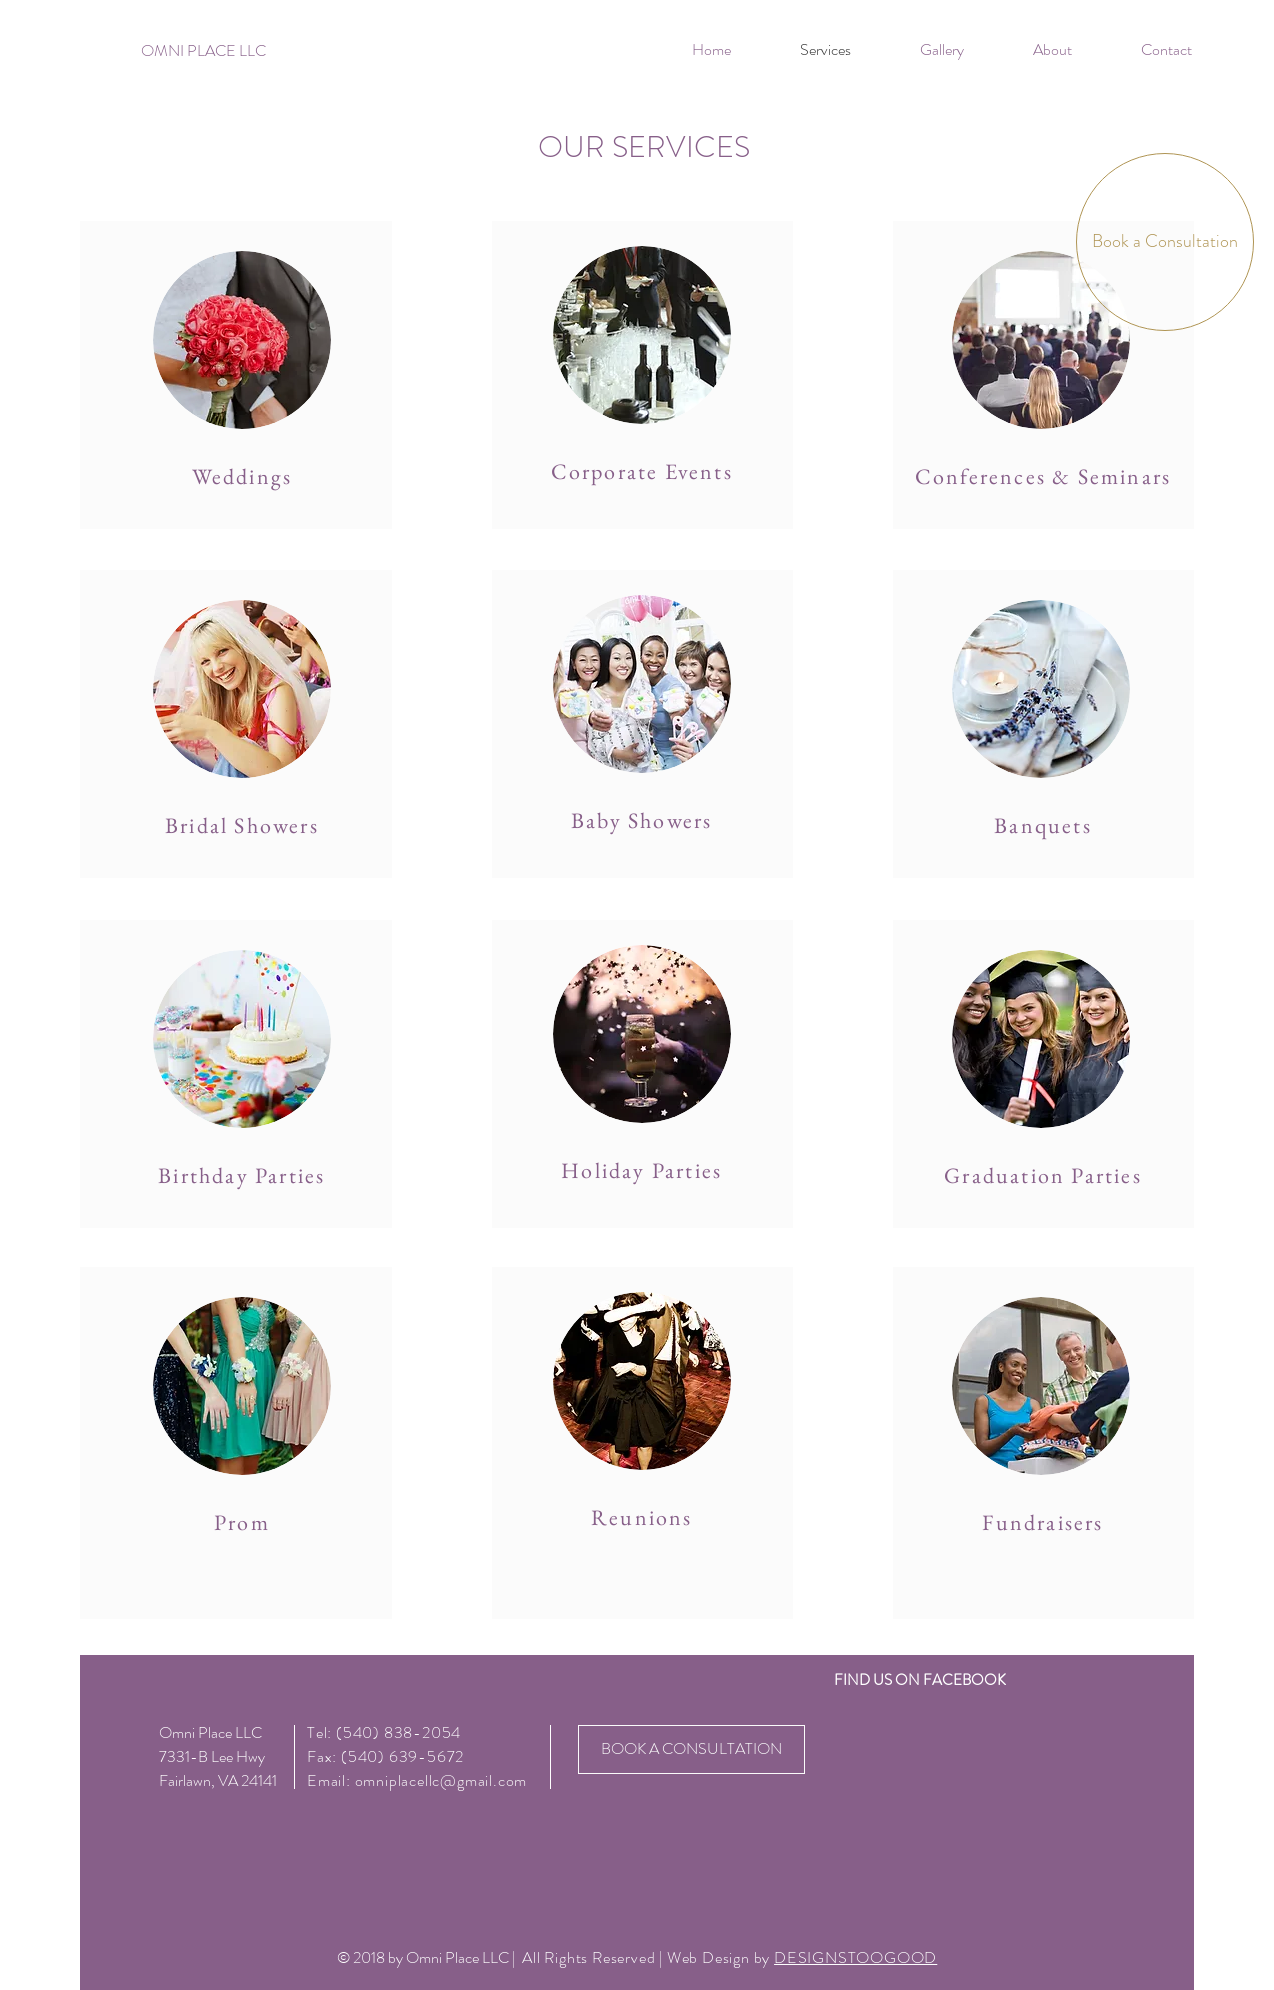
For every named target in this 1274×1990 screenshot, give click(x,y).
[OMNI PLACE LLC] (203, 51)
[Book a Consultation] (1165, 242)
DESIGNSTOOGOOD (855, 1957)
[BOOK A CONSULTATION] (691, 1749)
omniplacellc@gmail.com (441, 1780)
